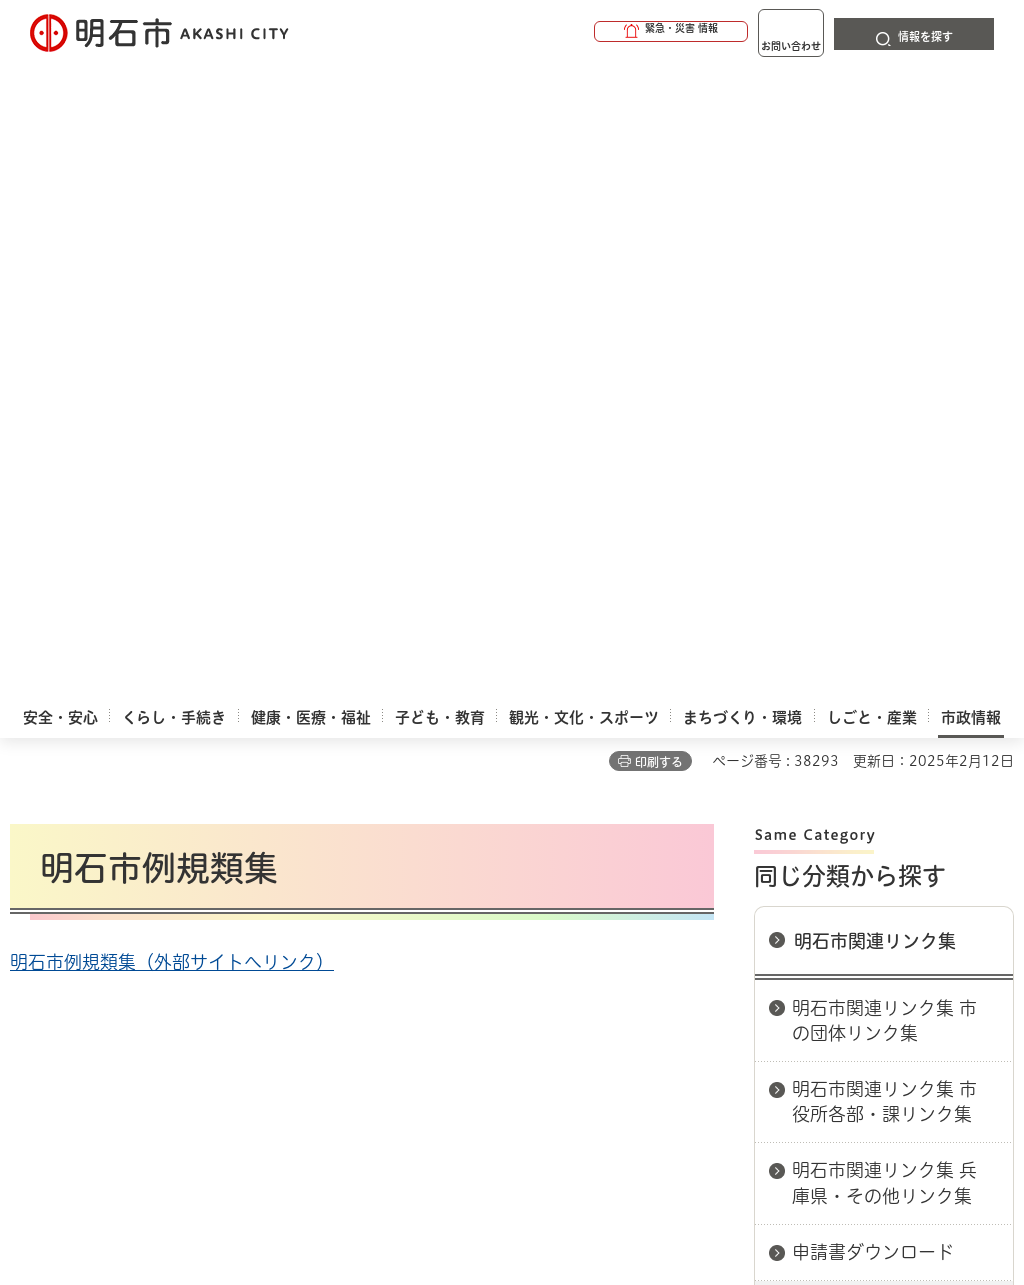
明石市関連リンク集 (875, 317)
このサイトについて (175, 851)
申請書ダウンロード (873, 628)
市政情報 (96, 780)
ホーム (30, 780)
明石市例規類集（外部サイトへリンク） (172, 338)
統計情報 (602, 1094)
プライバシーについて (735, 851)
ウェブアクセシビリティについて (451, 851)
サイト (278, 882)
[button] (594, 32)
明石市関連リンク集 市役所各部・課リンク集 (884, 477)
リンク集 (135, 882)
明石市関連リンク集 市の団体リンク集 (884, 396)
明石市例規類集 (855, 684)
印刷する (659, 138)
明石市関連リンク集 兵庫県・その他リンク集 (884, 558)
